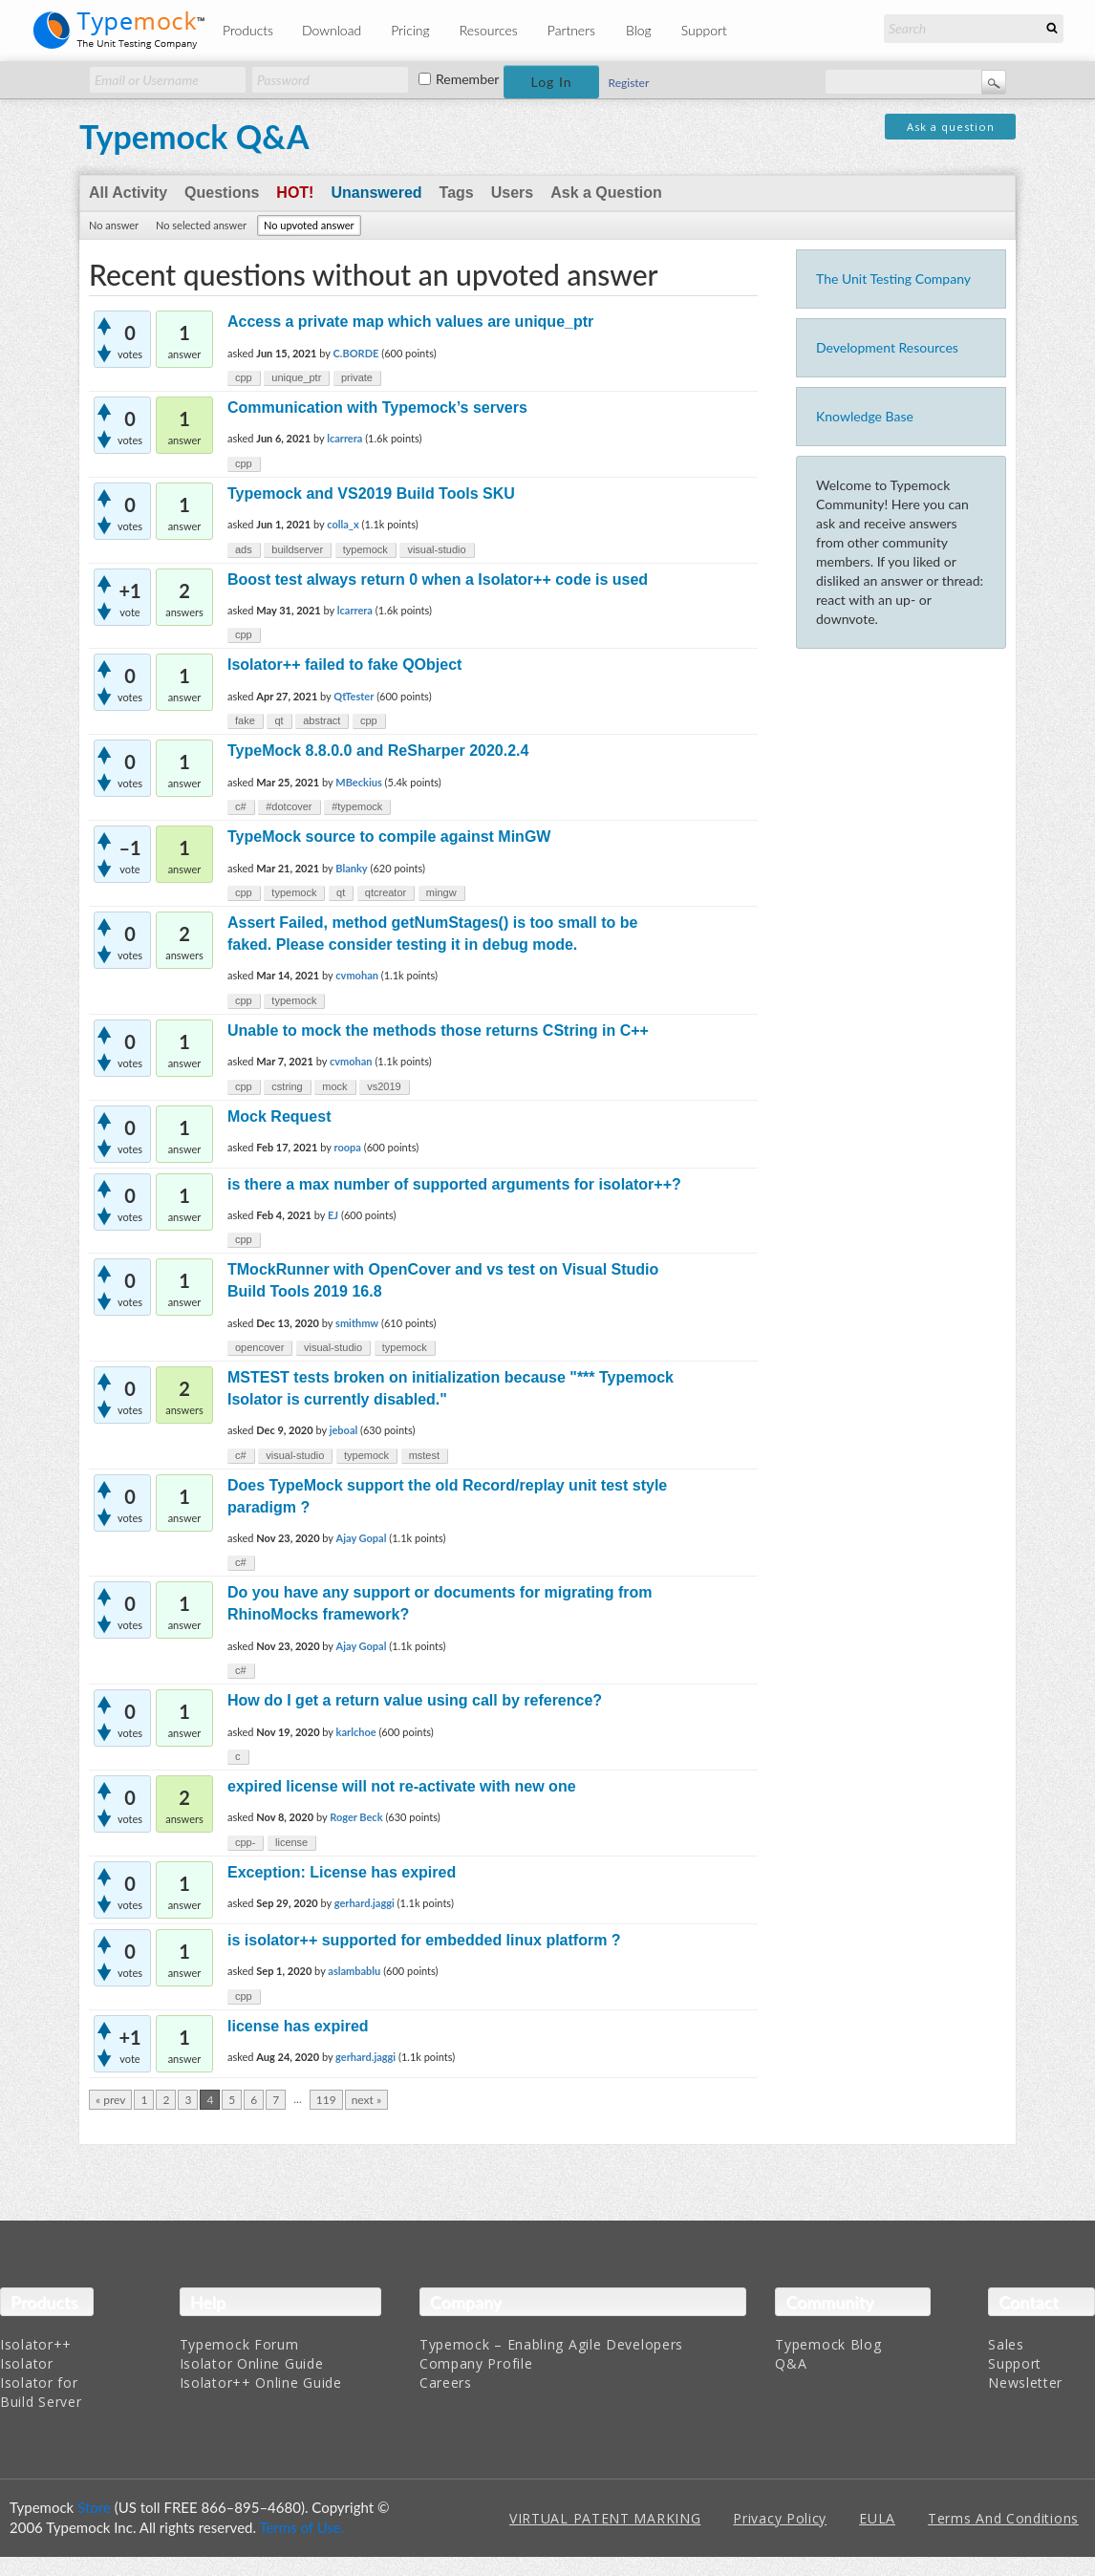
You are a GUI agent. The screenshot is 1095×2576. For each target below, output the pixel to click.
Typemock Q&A (194, 136)
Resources (489, 30)
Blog (639, 30)
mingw (441, 892)
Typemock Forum (239, 2344)
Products (248, 30)
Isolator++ (36, 2344)
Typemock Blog (828, 2344)
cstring (286, 1086)
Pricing (410, 30)
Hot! (294, 192)
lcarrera (344, 438)
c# (241, 806)
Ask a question (951, 126)
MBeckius (358, 782)
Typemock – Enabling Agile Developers (551, 2344)
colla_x (342, 524)
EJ (333, 1215)
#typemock (357, 806)
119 (326, 2100)
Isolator (27, 2363)
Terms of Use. (301, 2527)
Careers (445, 2382)
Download (331, 30)
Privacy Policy (780, 2518)
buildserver (297, 549)
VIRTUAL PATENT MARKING (604, 2518)
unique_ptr (296, 377)
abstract (321, 720)
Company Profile (476, 2363)
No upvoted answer (309, 225)
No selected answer (201, 225)
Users (512, 192)
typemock (365, 549)
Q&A (790, 2363)
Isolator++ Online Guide (261, 2382)
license (291, 1842)
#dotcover (288, 806)
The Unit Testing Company (893, 278)
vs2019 (383, 1086)
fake (245, 720)
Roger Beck (356, 1817)
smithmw (356, 1323)
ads (243, 549)
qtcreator (385, 892)
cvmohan (356, 975)
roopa (346, 1147)
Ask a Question (605, 192)
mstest (424, 1455)
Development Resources (887, 347)
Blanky (351, 868)
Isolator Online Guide (252, 2363)
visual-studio (436, 549)
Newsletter (1025, 2382)
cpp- (245, 1842)
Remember (467, 79)
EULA (877, 2518)
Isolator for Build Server (40, 2392)
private (357, 377)
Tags (457, 192)
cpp (243, 377)
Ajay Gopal (361, 1538)
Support (704, 30)
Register (629, 82)
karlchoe (356, 1732)
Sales (1006, 2344)
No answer (114, 225)
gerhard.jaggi (364, 1903)
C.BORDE (356, 353)
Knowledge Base (864, 416)
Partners (571, 30)
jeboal (344, 1430)
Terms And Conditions (1003, 2518)
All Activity (128, 192)
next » (366, 2100)
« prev (110, 2100)
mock (334, 1086)
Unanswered (376, 192)
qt (278, 720)
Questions (221, 192)
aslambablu (354, 1970)
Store (94, 2507)
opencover (259, 1347)
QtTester (353, 696)
